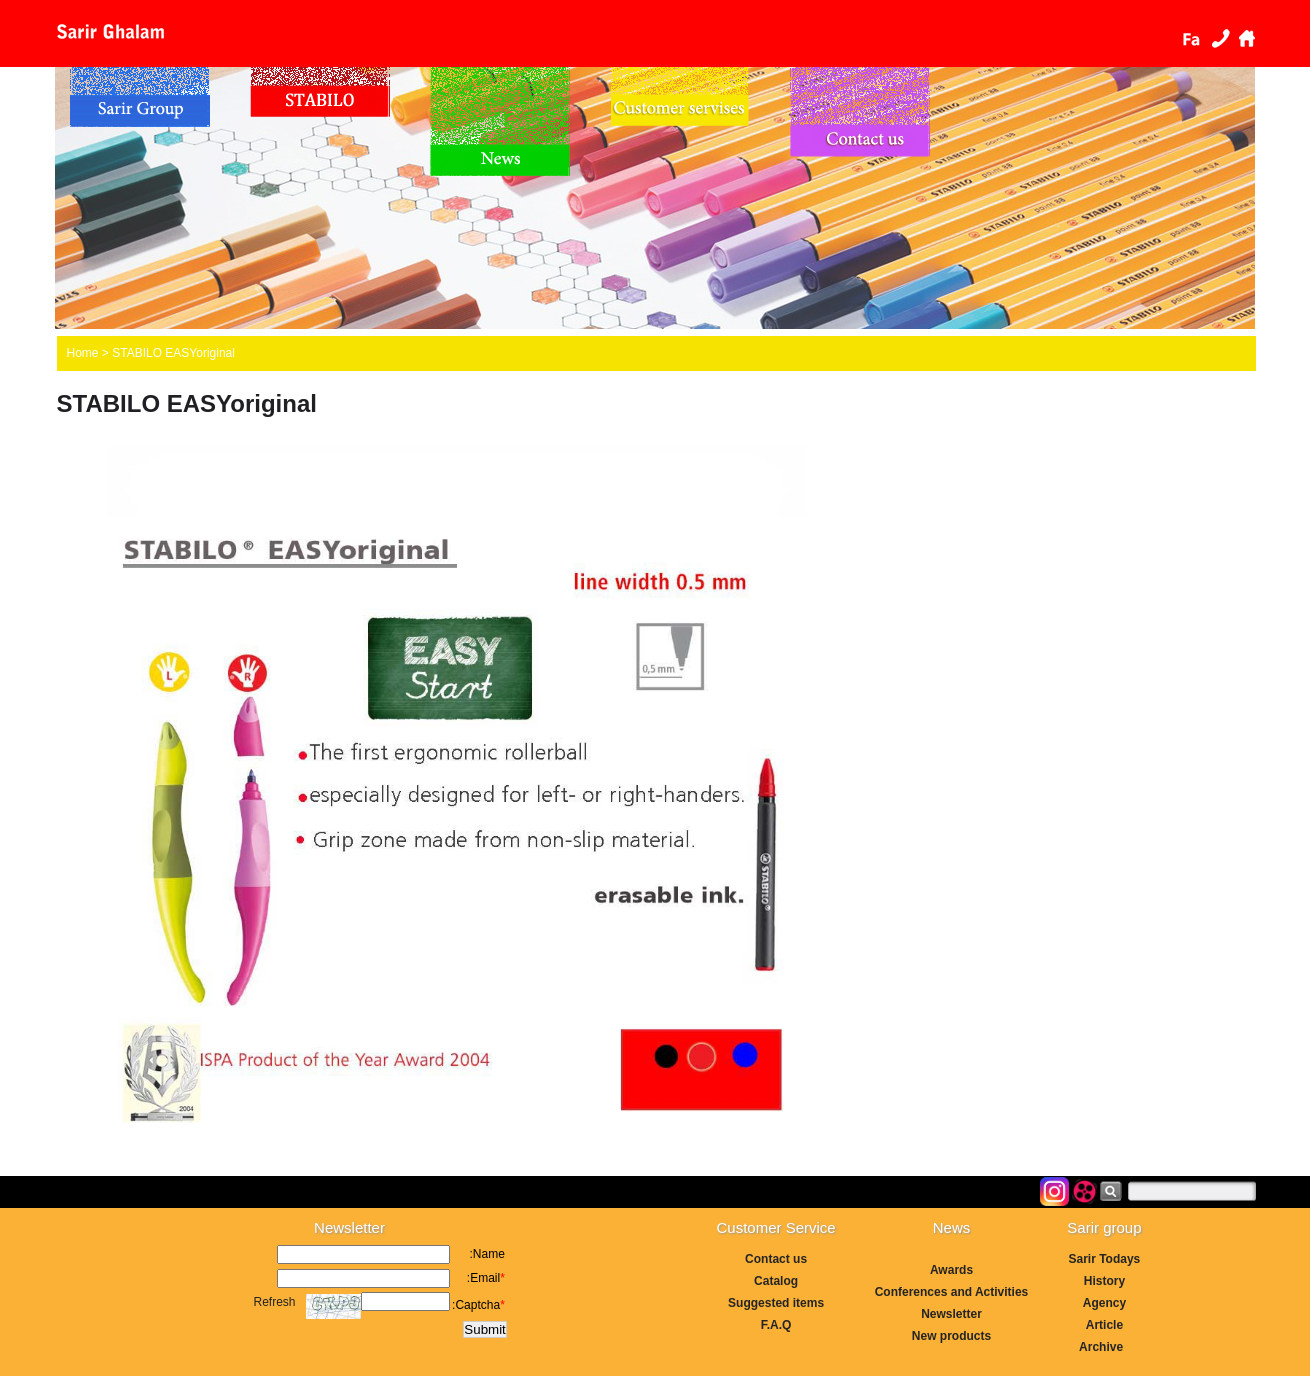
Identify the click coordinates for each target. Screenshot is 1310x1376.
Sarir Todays (1104, 1259)
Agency (1104, 1303)
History (1104, 1281)
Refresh (275, 1302)
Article (1104, 1325)
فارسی (1191, 38)
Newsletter (951, 1314)
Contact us (1219, 38)
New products (951, 1336)
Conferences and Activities (952, 1292)
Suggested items (776, 1303)
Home (1247, 38)
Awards (951, 1270)
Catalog (776, 1281)
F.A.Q (776, 1325)
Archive (1104, 1347)
